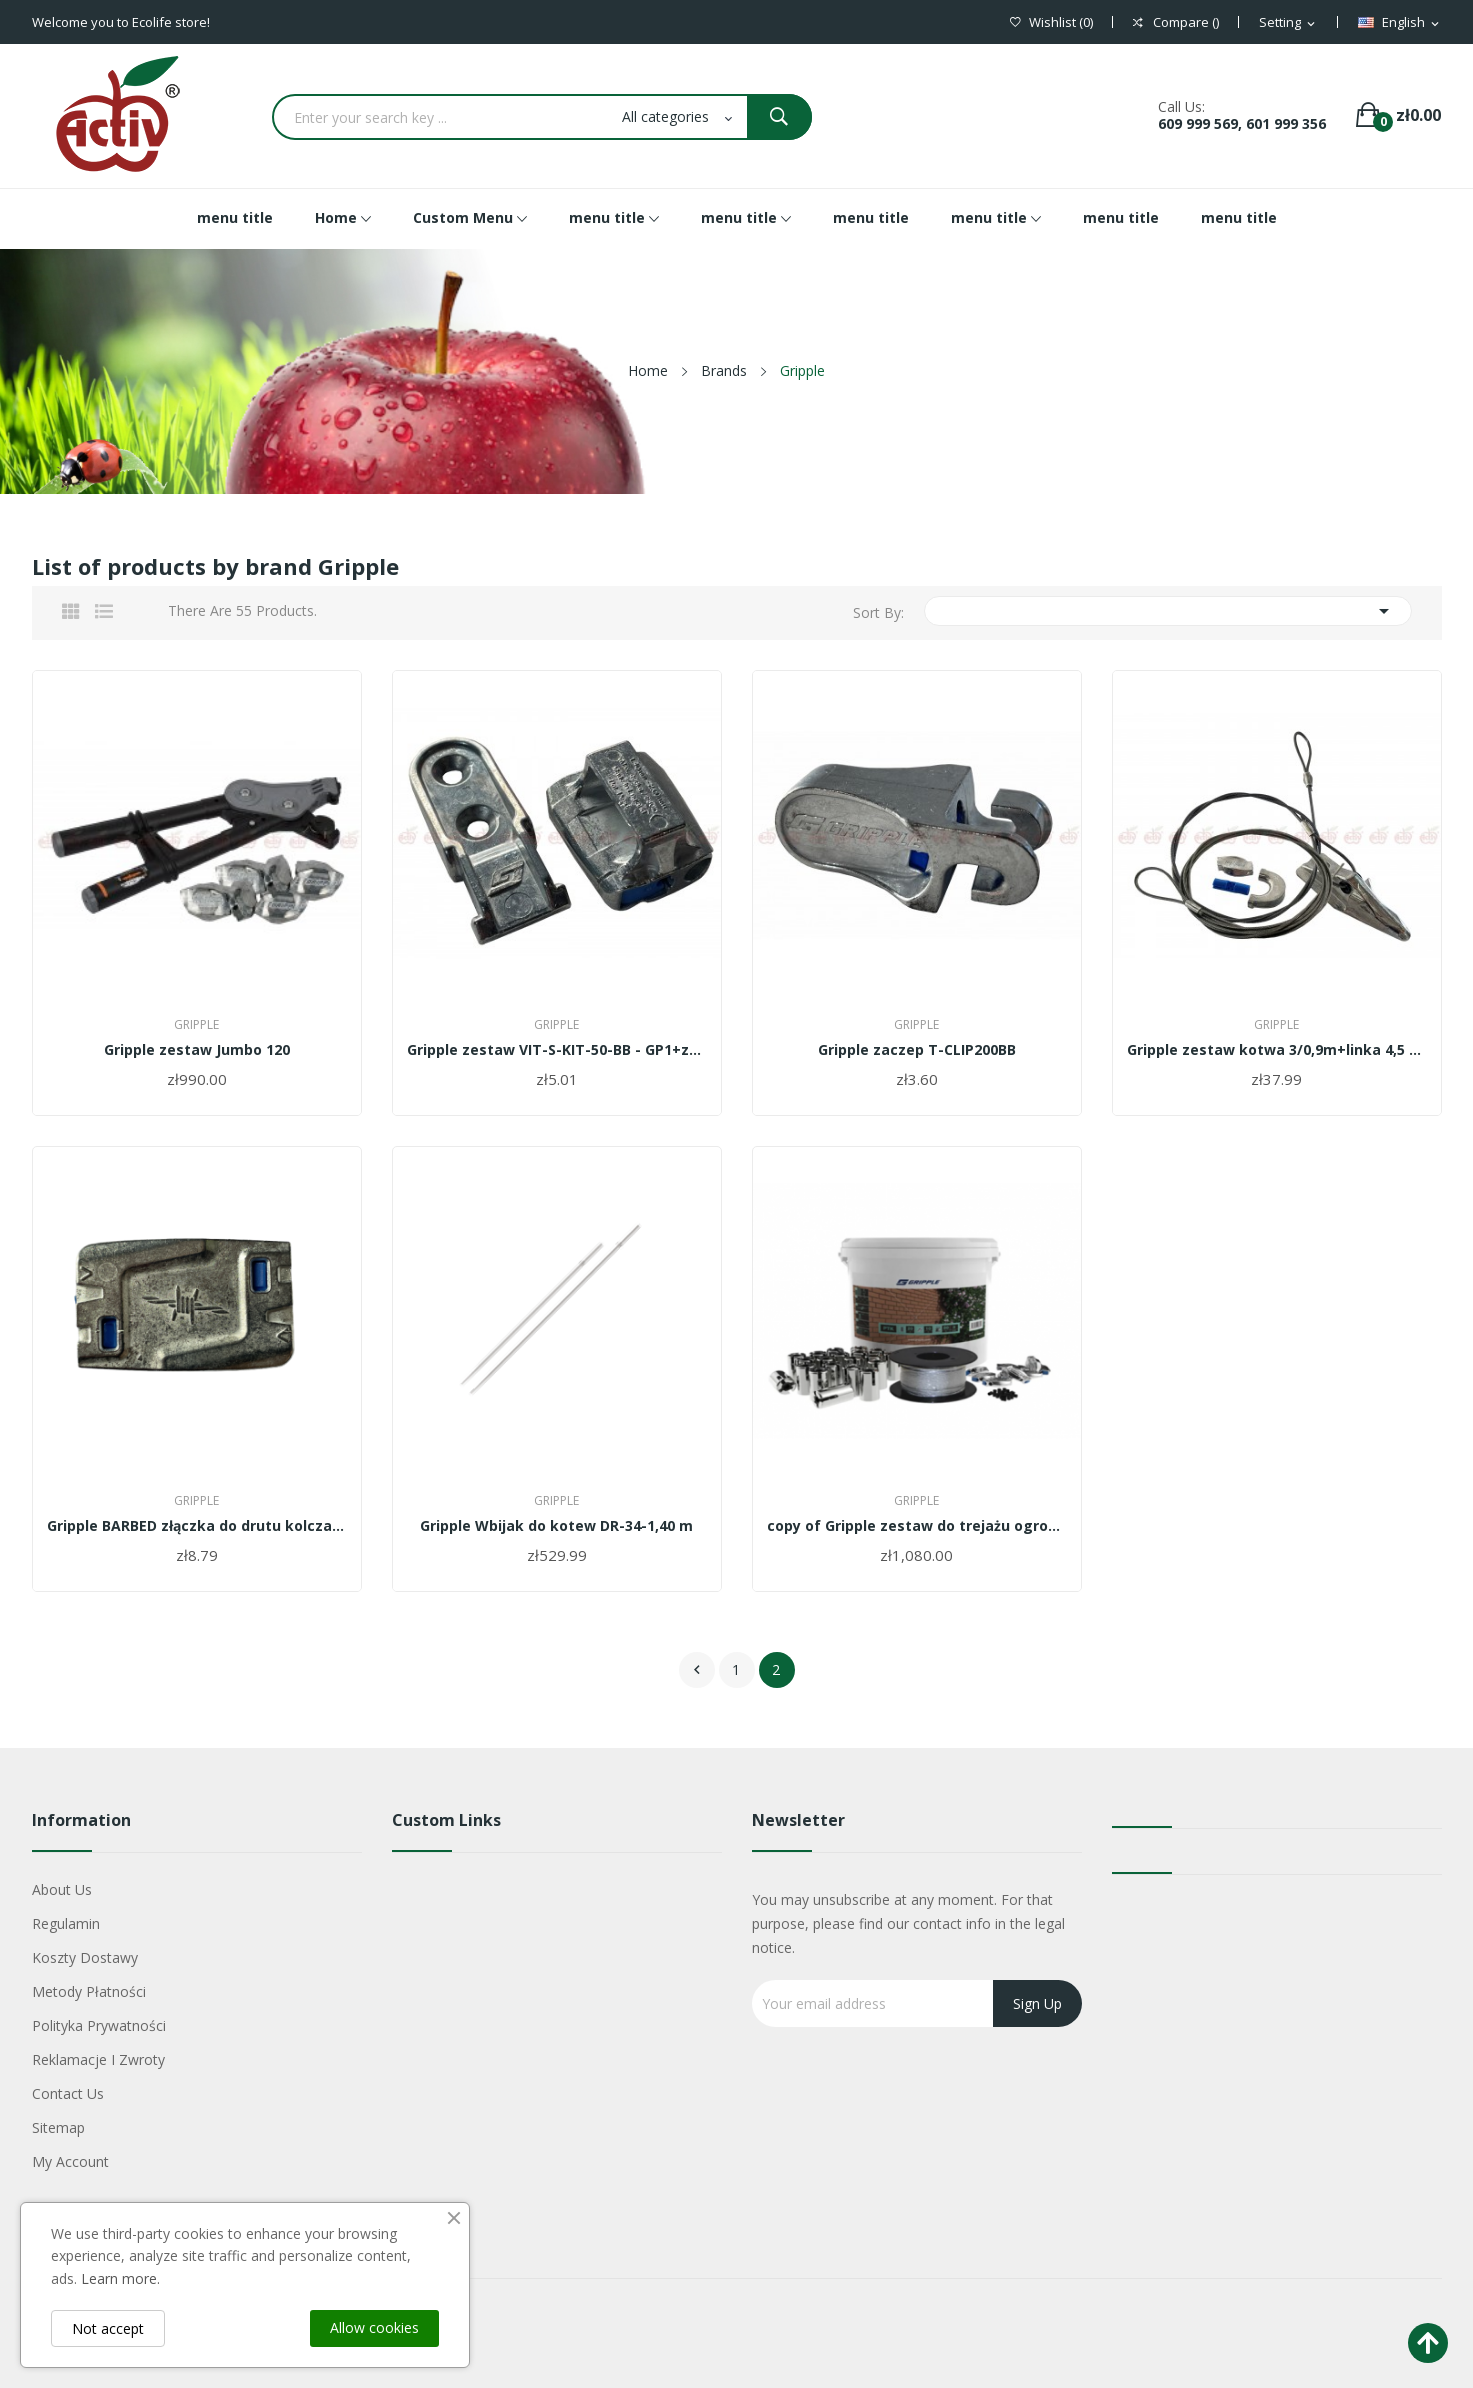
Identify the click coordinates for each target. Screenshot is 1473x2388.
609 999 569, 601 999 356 (1242, 123)
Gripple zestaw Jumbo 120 (197, 1050)
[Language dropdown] (1400, 23)
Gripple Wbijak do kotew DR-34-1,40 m (556, 1526)
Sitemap (58, 2127)
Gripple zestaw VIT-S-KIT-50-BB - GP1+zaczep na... (557, 1050)
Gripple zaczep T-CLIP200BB (917, 1050)
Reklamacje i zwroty (98, 2059)
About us (62, 1889)
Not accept (108, 2328)
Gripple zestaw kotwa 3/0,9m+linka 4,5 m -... (1277, 1050)
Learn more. (120, 2278)
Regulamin (66, 1923)
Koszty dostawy (85, 1957)
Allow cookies (374, 2327)
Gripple (196, 1025)
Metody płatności (89, 1991)
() (1051, 22)
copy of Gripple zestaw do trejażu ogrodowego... (917, 1526)
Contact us (68, 2093)
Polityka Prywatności (99, 2025)
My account (70, 2161)
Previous (697, 1670)
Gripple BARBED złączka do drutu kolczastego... (197, 1526)
